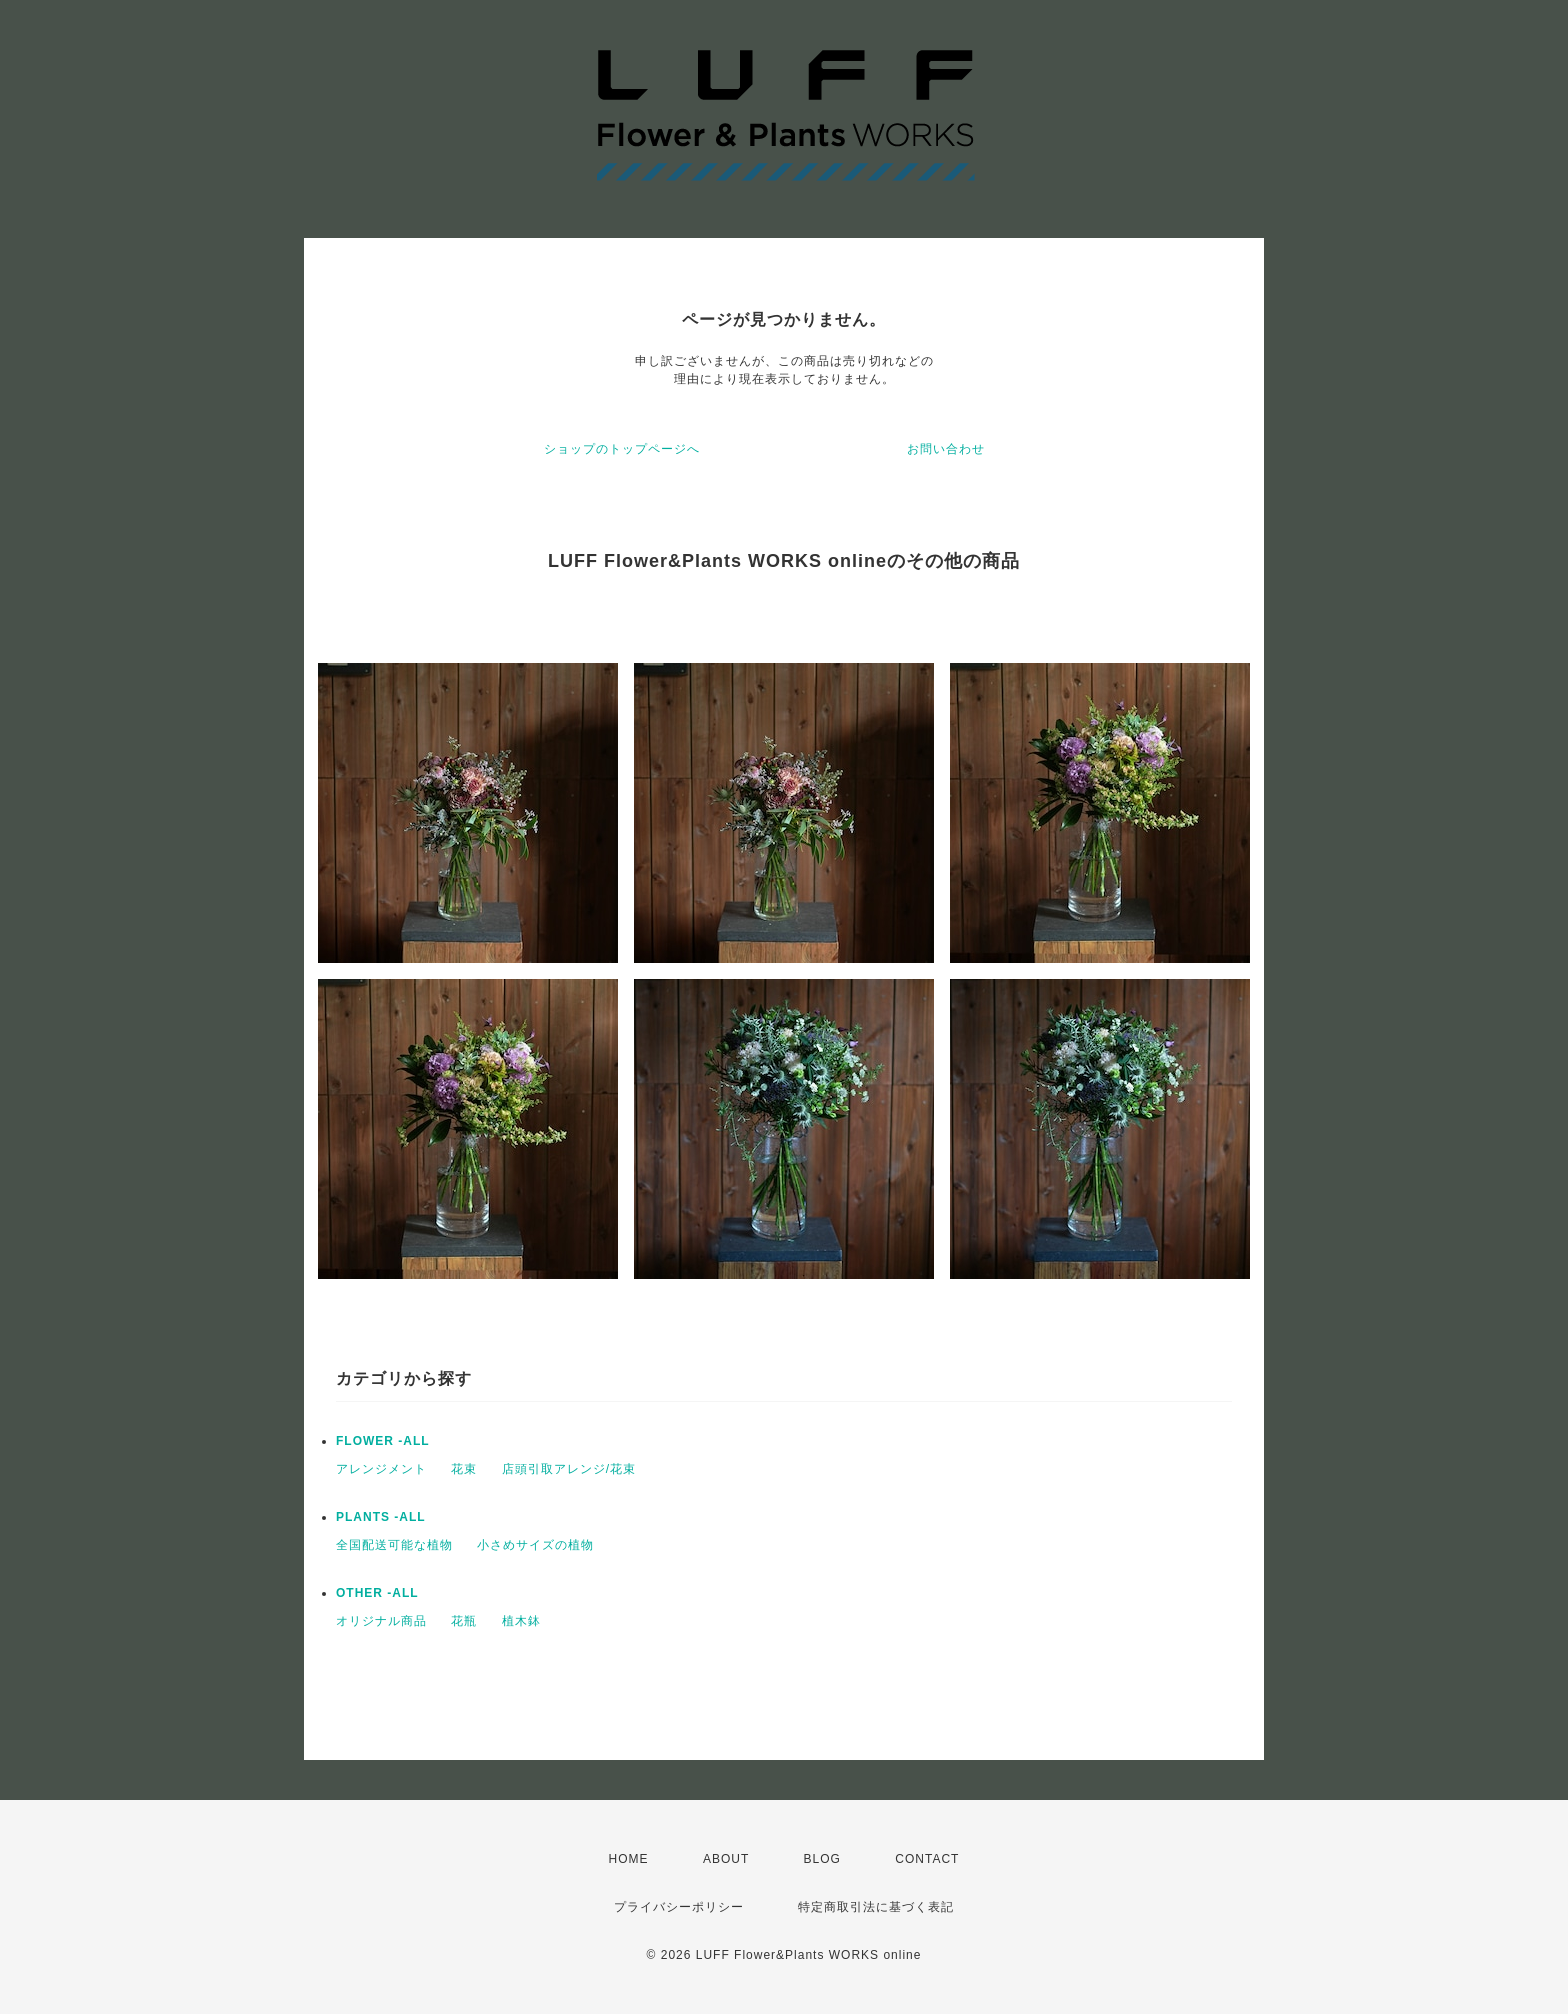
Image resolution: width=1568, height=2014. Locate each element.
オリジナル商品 (381, 1621)
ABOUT (726, 1859)
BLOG (822, 1859)
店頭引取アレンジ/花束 (569, 1469)
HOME (629, 1859)
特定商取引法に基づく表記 (876, 1907)
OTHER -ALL (377, 1593)
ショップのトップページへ (622, 449)
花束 (464, 1469)
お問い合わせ (946, 449)
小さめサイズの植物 (535, 1545)
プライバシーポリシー (679, 1907)
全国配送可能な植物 (394, 1545)
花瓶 (464, 1621)
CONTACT (927, 1859)
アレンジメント (381, 1469)
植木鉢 (521, 1621)
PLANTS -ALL (381, 1517)
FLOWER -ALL (383, 1441)
